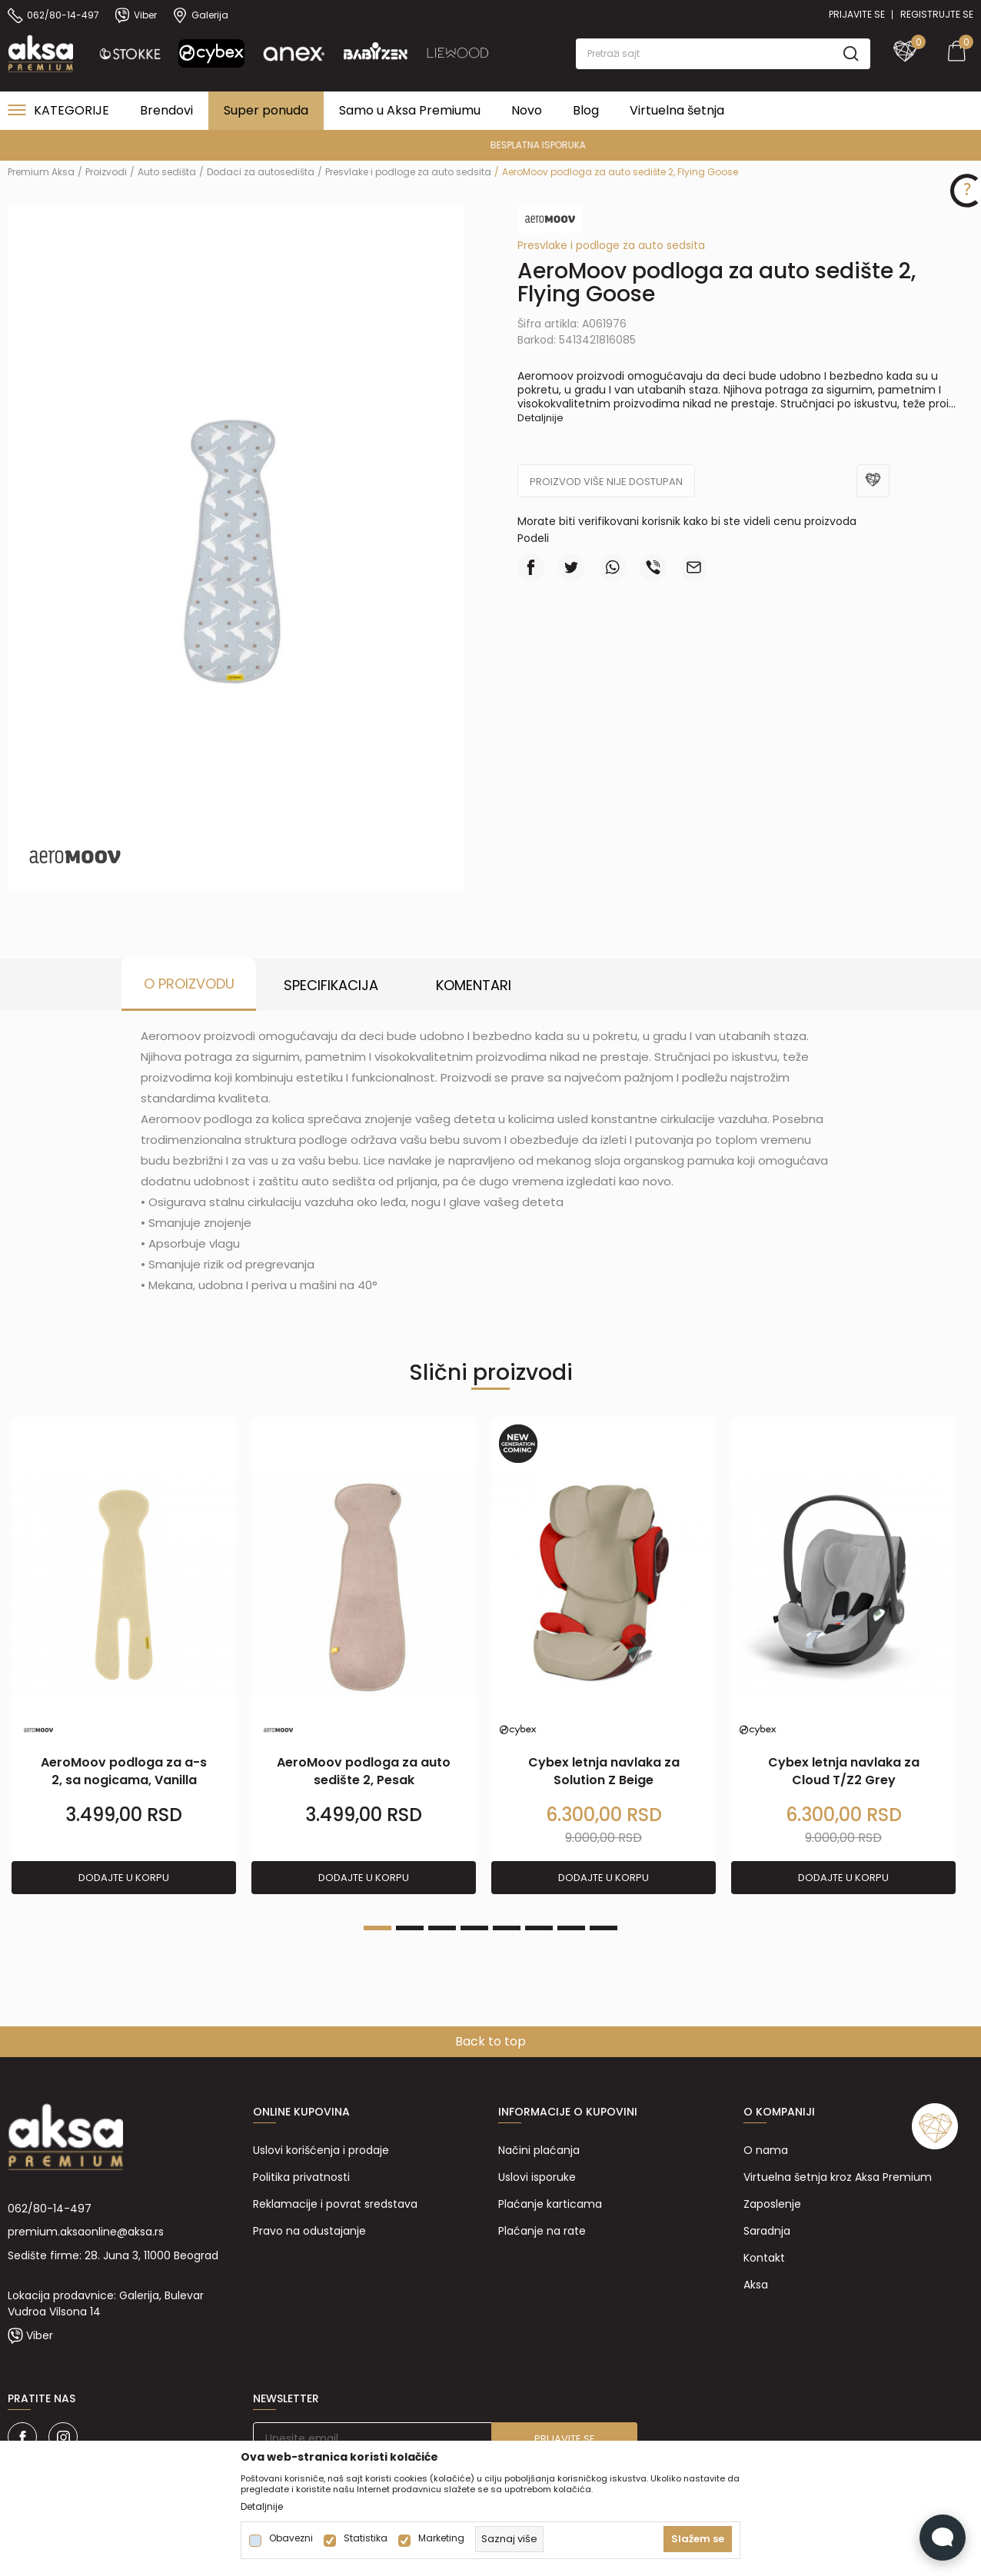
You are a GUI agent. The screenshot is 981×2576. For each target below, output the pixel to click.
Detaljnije (540, 417)
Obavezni (291, 2538)
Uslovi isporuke (537, 2177)
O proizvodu (189, 983)
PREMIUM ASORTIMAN (489, 144)
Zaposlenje (772, 2204)
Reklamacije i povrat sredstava (335, 2204)
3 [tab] (442, 1928)
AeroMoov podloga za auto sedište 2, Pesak (364, 1771)
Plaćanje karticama (550, 2204)
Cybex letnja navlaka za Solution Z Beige (604, 1771)
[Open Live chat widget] (942, 2538)
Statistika (365, 2538)
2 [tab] (410, 1928)
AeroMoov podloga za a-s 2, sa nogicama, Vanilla (124, 1771)
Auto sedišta (167, 171)
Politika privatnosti (301, 2177)
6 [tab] (539, 1928)
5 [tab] (506, 1928)
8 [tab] (603, 1928)
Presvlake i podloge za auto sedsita (408, 171)
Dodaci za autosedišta (260, 171)
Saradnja (766, 2231)
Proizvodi (106, 171)
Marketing (441, 2538)
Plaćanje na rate (542, 2231)
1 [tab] (377, 1928)
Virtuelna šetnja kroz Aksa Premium (837, 2177)
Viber (39, 2335)
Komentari (473, 985)
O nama (765, 2150)
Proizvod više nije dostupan (606, 481)
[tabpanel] (124, 1656)
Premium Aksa (41, 171)
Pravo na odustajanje (309, 2231)
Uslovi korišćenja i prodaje (321, 2150)
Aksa (755, 2284)
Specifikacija (331, 985)
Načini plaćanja (539, 2150)
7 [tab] (571, 1928)
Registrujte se (936, 14)
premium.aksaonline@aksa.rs (86, 2231)
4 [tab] (474, 1928)
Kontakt (764, 2257)
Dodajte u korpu (123, 1877)
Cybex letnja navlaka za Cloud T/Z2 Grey (843, 1771)
